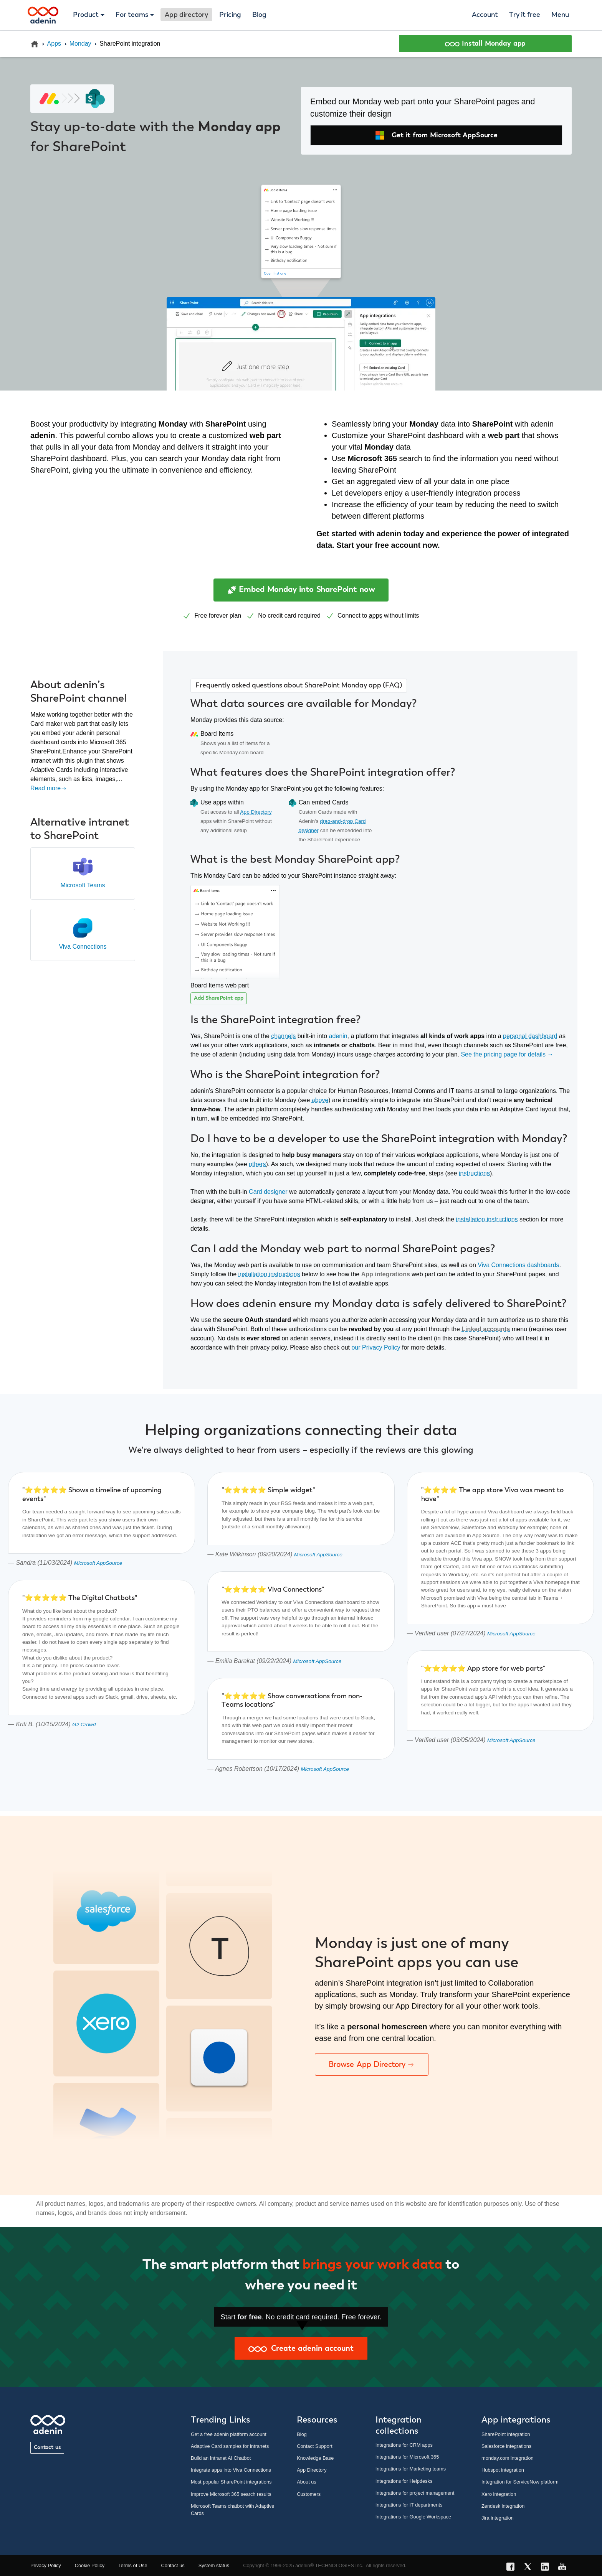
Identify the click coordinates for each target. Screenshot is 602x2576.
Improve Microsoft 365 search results (231, 2494)
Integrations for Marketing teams (410, 2469)
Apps (54, 43)
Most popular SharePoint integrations (231, 2482)
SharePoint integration (505, 2434)
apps (375, 615)
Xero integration (498, 2494)
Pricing (230, 15)
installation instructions (487, 1219)
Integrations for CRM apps (404, 2445)
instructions (474, 1173)
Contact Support (314, 2446)
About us (306, 2482)
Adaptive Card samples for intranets (230, 2446)
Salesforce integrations (506, 2446)
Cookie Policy (90, 2565)
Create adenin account (301, 2348)
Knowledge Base (315, 2458)
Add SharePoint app (218, 998)
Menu (560, 15)
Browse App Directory (372, 2064)
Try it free (524, 15)
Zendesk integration (502, 2506)
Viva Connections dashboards (518, 1265)
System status (213, 2565)
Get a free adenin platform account (228, 2434)
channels (283, 1036)
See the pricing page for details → (507, 1054)
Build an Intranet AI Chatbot (221, 2458)
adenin (338, 1036)
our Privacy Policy (375, 1347)
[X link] (530, 2568)
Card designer (268, 1191)
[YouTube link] (564, 2568)
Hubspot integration (502, 2470)
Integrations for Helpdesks (404, 2481)
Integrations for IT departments (409, 2505)
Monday (80, 43)
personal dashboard (530, 1036)
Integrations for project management (415, 2493)
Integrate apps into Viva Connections (231, 2470)
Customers (309, 2494)
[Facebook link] (513, 2568)
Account (485, 15)
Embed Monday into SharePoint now (301, 590)
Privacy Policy (45, 2565)
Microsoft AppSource (98, 1563)
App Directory (256, 812)
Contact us (47, 2447)
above (320, 1100)
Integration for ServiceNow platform (520, 2482)
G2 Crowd (84, 1724)
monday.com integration (507, 2458)
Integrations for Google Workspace (413, 2517)
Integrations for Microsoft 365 (407, 2457)
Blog (259, 15)
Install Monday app (485, 43)
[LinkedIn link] (547, 2568)
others (257, 1164)
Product (86, 15)
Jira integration (497, 2518)
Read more (48, 788)
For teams (132, 15)
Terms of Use (132, 2565)
